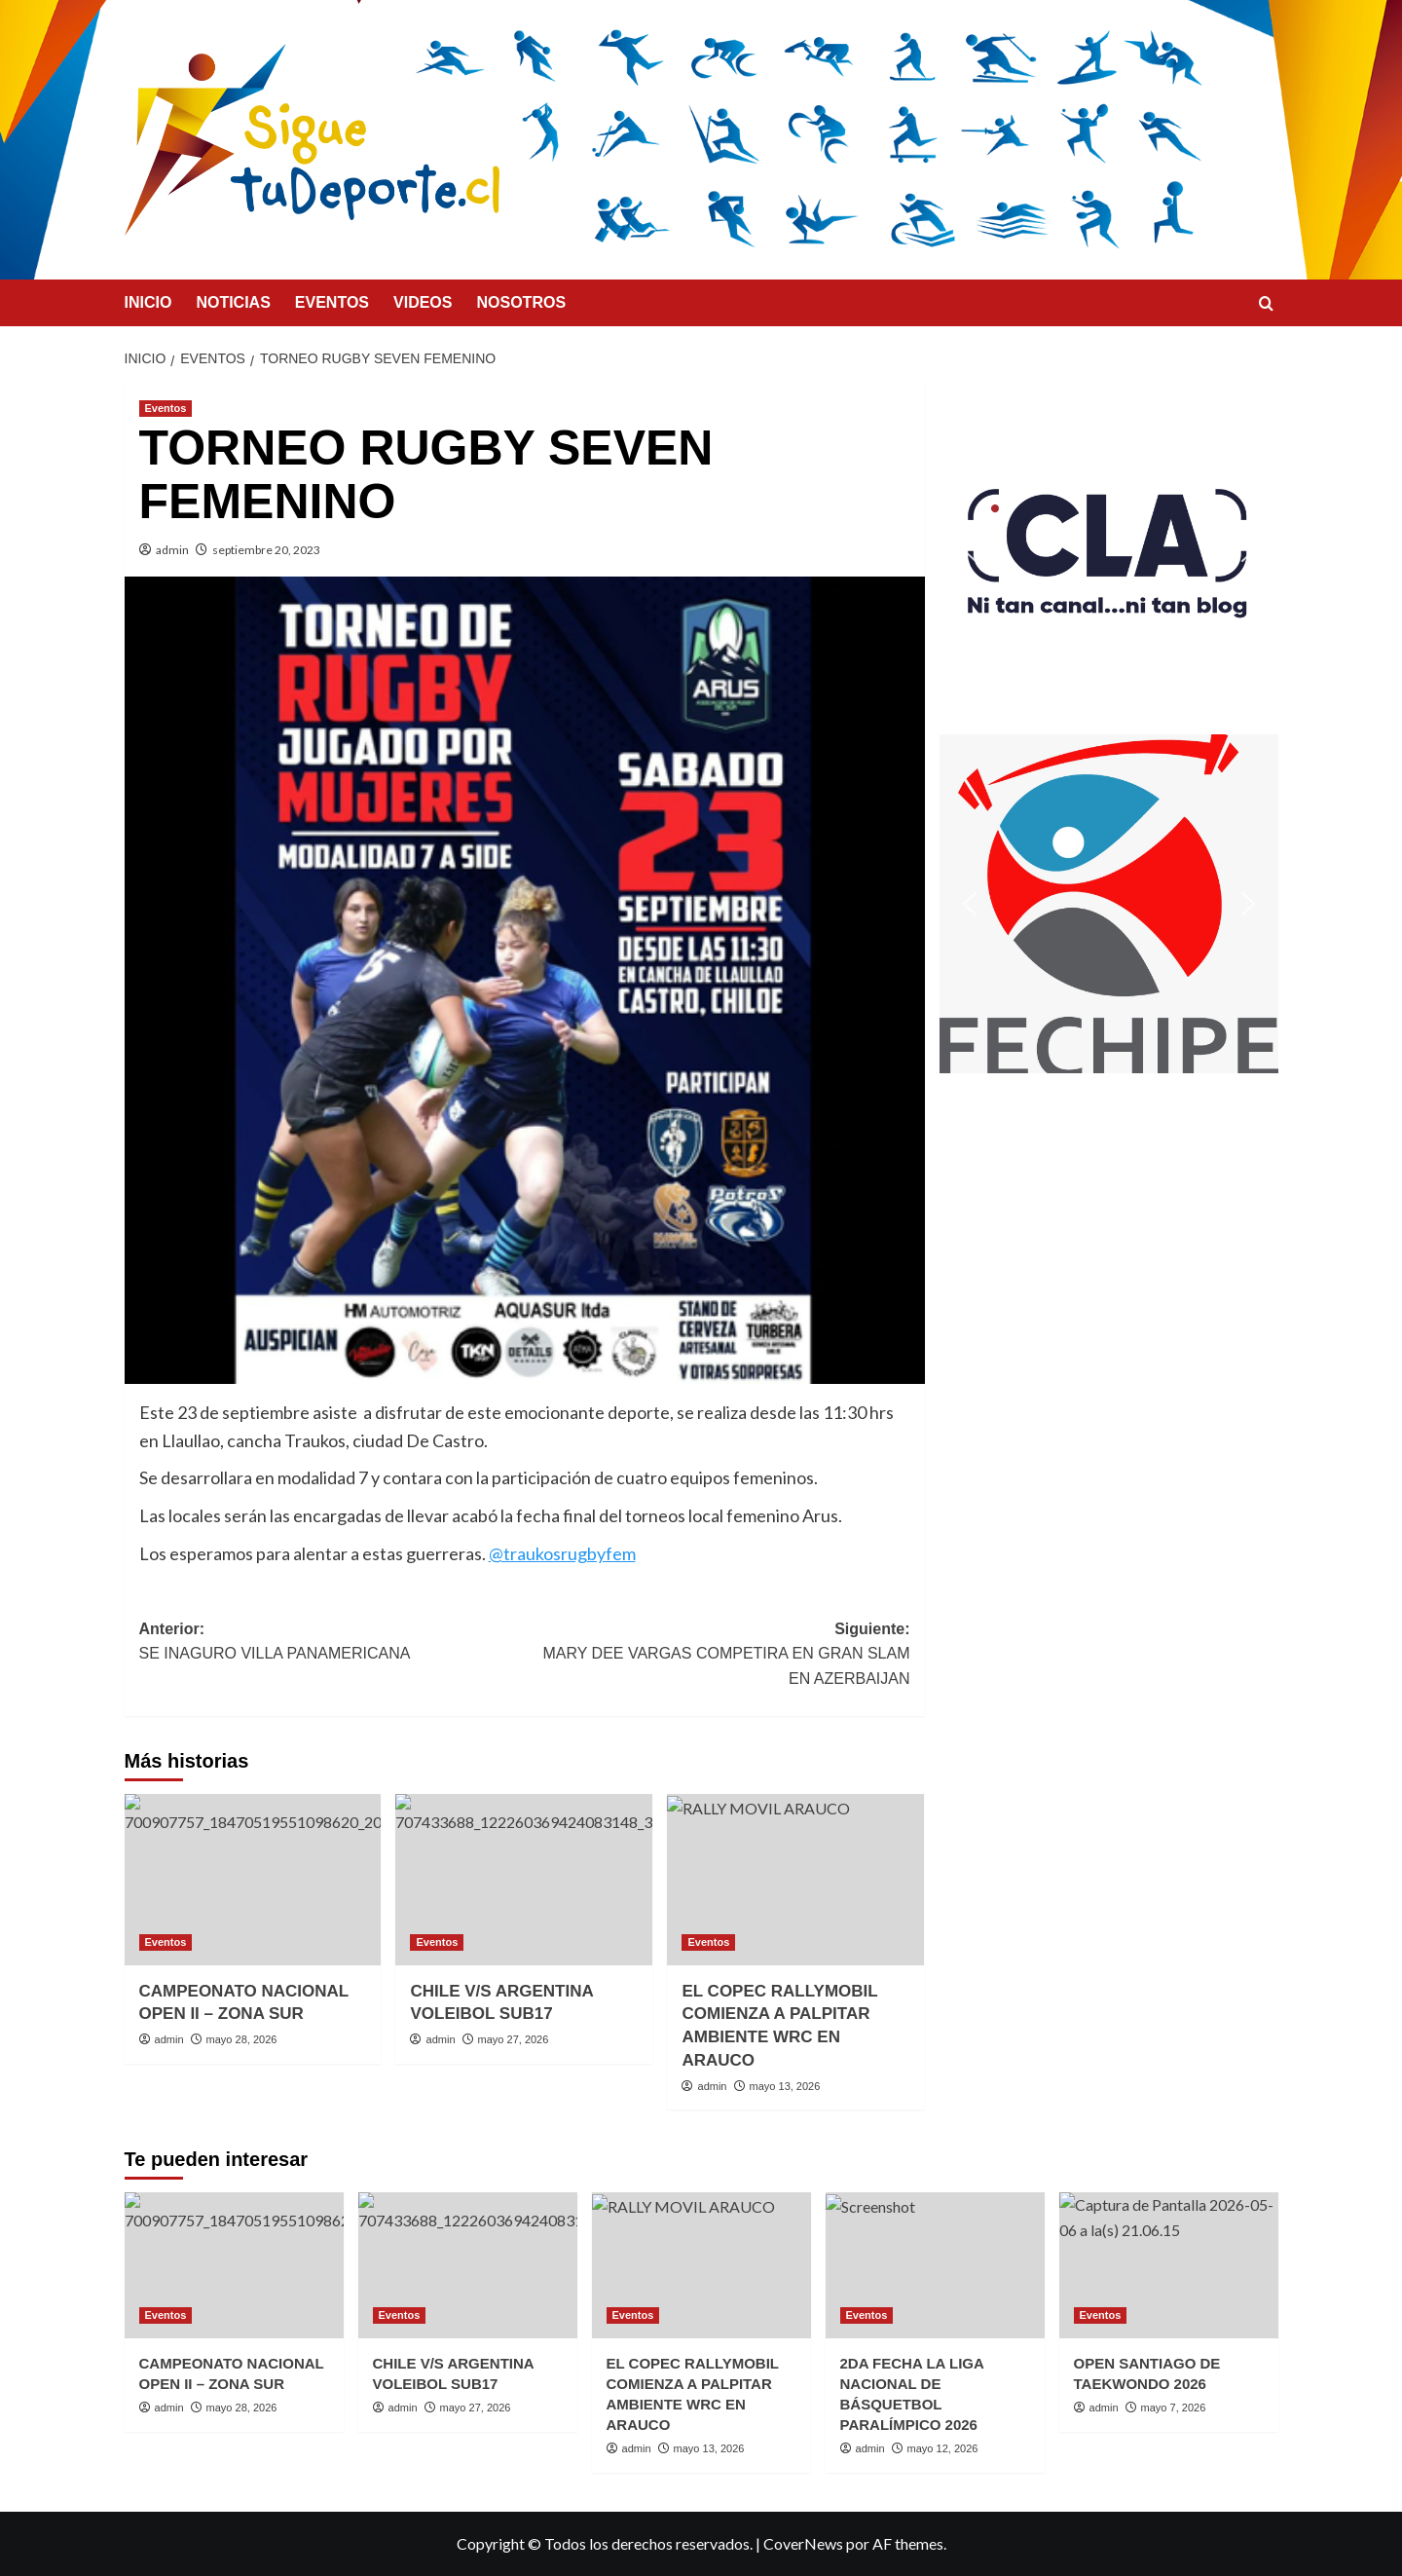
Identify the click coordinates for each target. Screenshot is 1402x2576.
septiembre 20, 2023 (266, 549)
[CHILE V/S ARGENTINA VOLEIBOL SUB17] (523, 1879)
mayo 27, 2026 (513, 2039)
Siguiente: (717, 1656)
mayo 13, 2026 (785, 2086)
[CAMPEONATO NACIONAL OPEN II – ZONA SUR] (253, 1879)
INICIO (148, 302)
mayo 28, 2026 (241, 2039)
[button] (1109, 550)
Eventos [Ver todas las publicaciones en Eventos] (166, 408)
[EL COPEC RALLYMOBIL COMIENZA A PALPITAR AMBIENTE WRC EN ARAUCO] (795, 1879)
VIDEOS (422, 302)
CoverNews (803, 2543)
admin (172, 549)
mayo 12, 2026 (942, 2448)
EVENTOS (332, 302)
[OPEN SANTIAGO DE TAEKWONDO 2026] (1168, 2265)
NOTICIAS (233, 302)
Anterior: (332, 1643)
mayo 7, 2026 (1173, 2407)
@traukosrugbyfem (562, 1553)
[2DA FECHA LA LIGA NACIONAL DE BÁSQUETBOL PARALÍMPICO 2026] (935, 2265)
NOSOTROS (521, 302)
